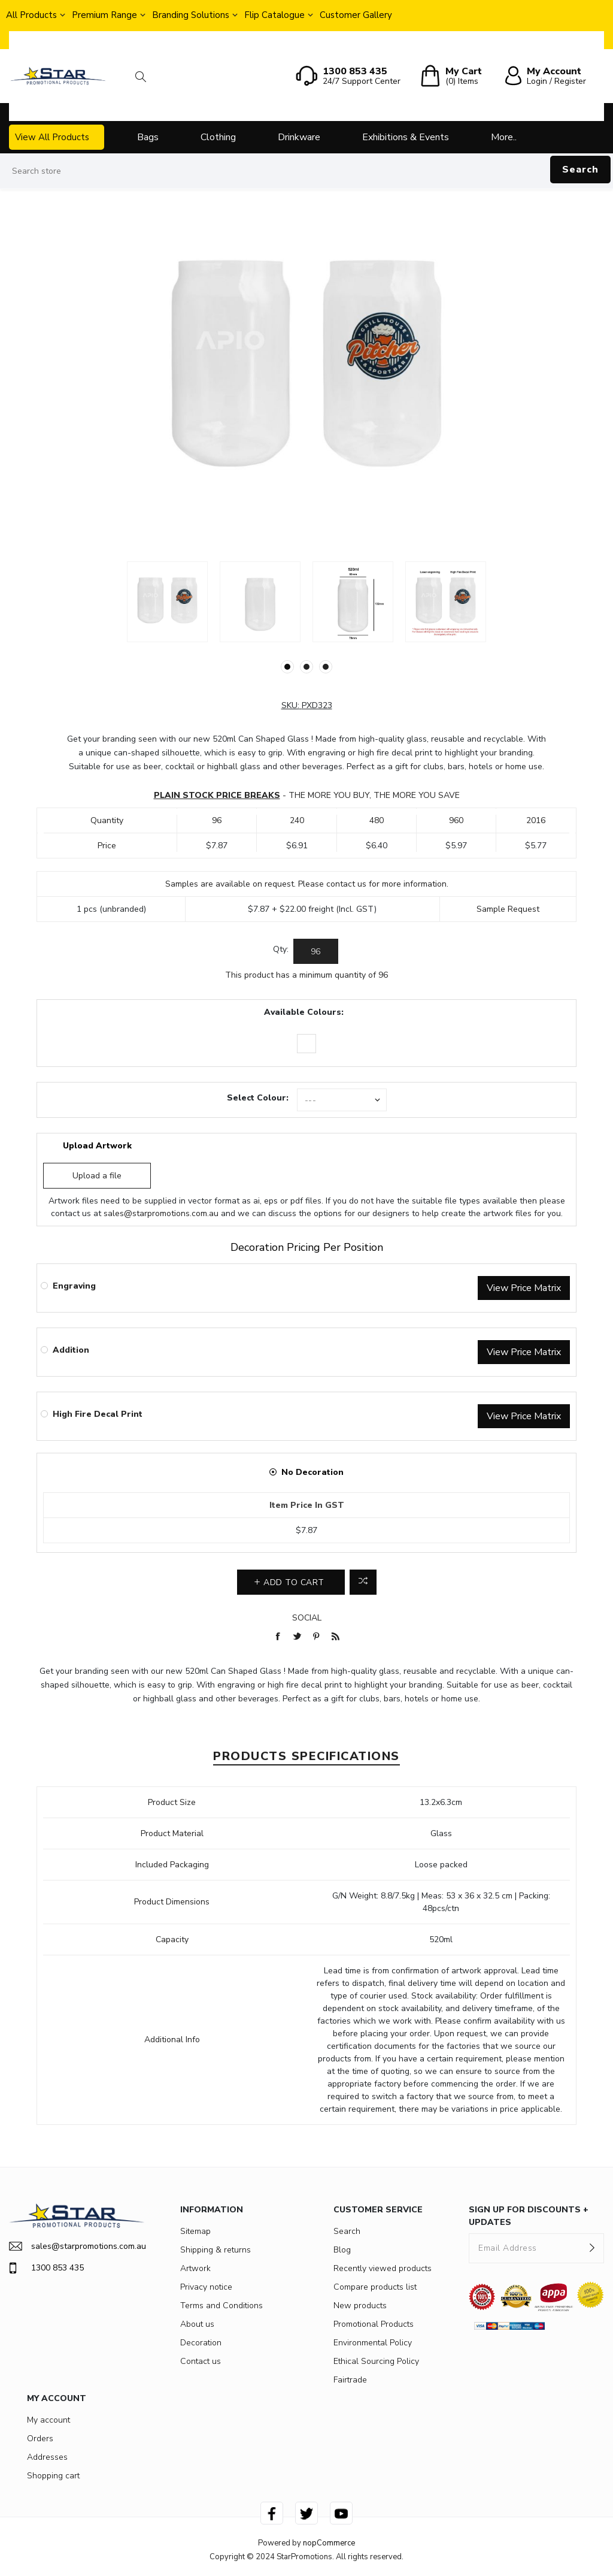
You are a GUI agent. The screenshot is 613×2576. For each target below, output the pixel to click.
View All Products (52, 137)
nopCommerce (329, 2543)
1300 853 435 (46, 2268)
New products (360, 2305)
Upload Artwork (97, 1145)
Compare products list (375, 2287)
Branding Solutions (190, 15)
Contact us (200, 2361)
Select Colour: (258, 1097)
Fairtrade (350, 2379)
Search (580, 169)
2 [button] (306, 667)
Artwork (195, 2268)
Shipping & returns (215, 2249)
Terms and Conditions (221, 2305)
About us (197, 2324)
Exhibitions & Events (405, 137)
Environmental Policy (372, 2342)
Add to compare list (363, 1582)
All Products (31, 15)
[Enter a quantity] (315, 951)
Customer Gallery (356, 15)
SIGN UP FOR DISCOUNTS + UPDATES (528, 2216)
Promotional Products (373, 2324)
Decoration (200, 2342)
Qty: (281, 949)
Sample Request (508, 909)
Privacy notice (206, 2287)
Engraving (74, 1286)
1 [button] (287, 667)
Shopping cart (53, 2475)
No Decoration (312, 1472)
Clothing (218, 137)
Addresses (47, 2457)
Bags (148, 137)
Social (306, 1617)
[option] (167, 601)
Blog (342, 2249)
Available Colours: (304, 1012)
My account (48, 2420)
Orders (40, 2438)
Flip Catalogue (274, 15)
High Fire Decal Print (97, 1414)
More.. (504, 137)
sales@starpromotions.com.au (161, 1213)
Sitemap (195, 2231)
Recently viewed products (382, 2268)
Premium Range (104, 15)
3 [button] (326, 667)
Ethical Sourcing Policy (376, 2361)
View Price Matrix (524, 1288)
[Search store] (306, 171)
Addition (71, 1350)
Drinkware (299, 137)
